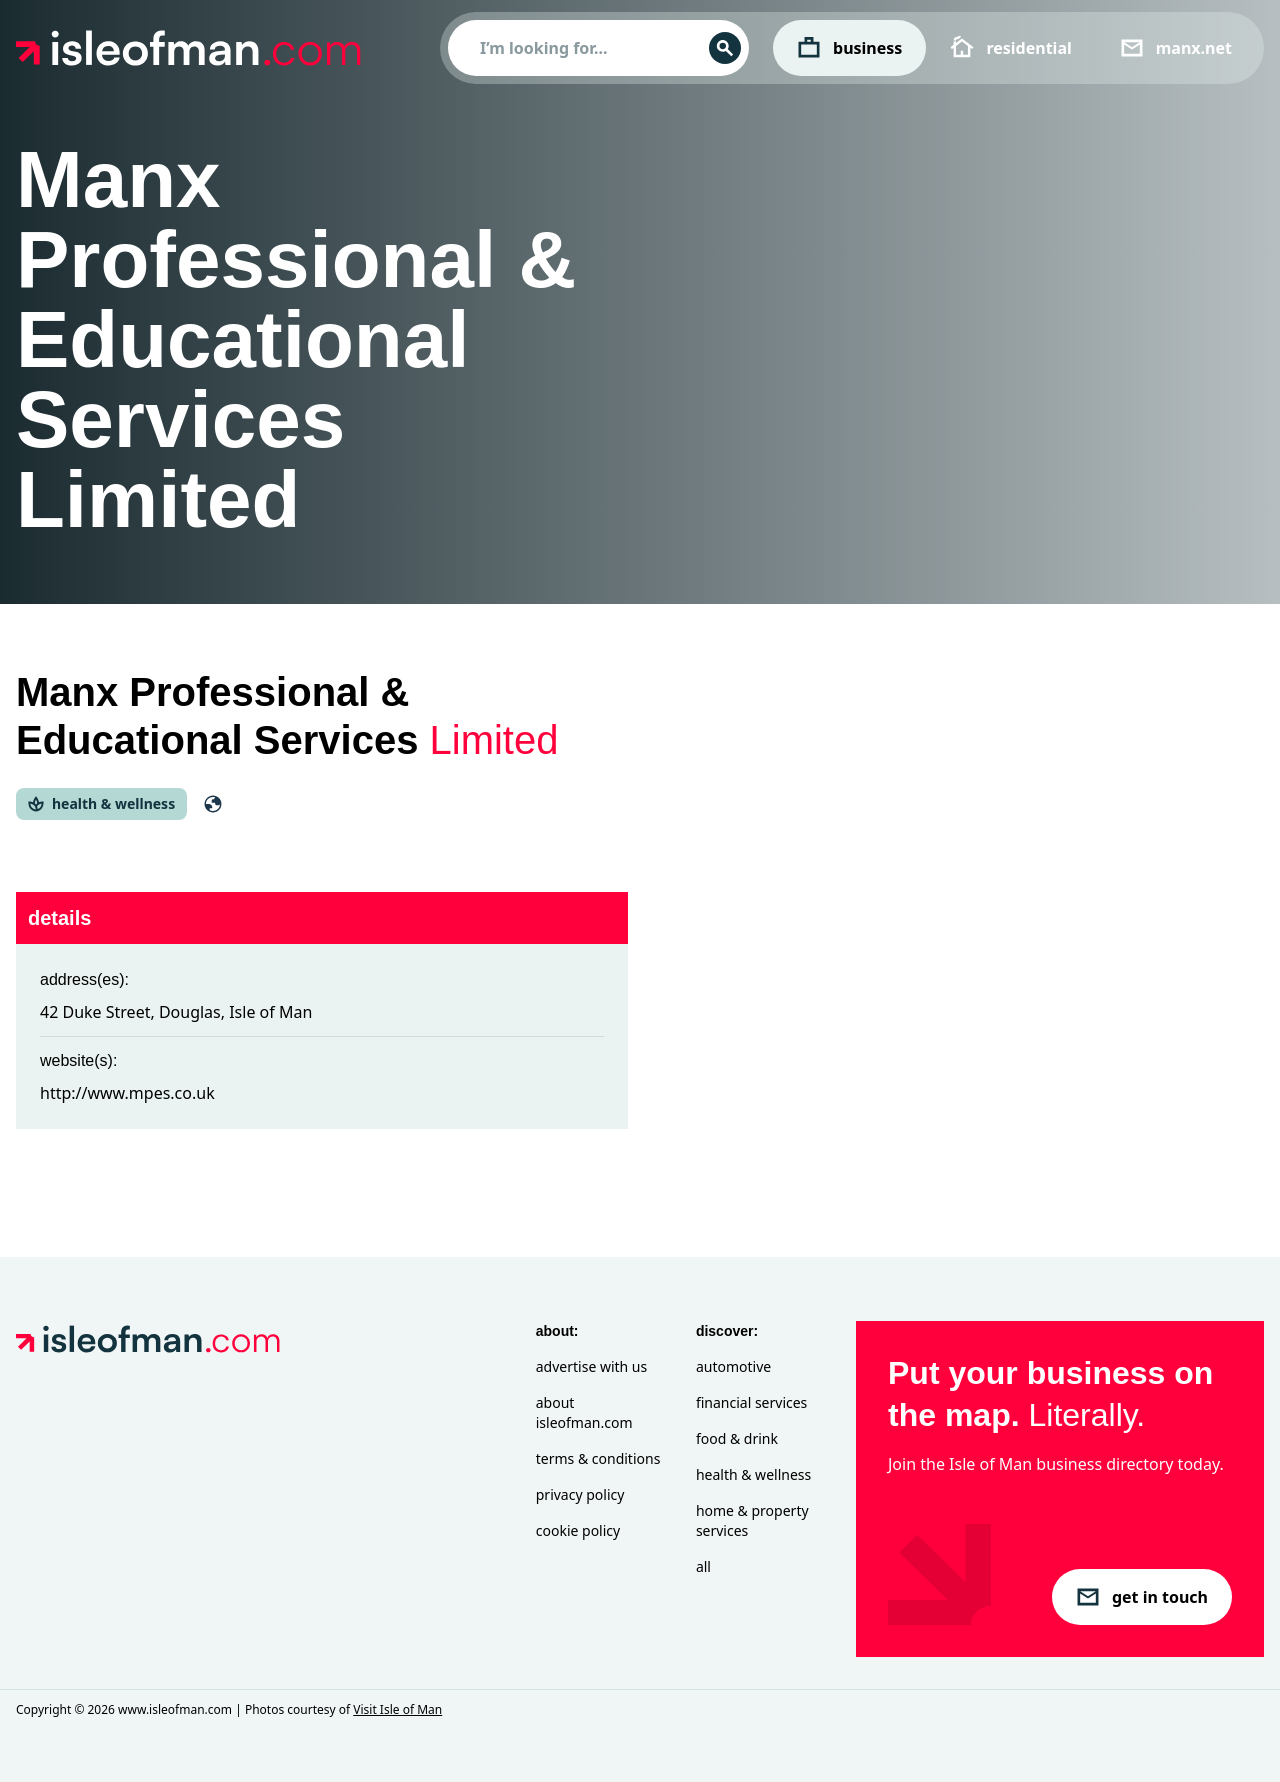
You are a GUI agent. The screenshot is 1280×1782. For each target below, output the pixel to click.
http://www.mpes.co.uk (127, 1093)
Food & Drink (737, 1438)
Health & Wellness (753, 1474)
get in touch (1142, 1597)
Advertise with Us (591, 1366)
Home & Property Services (752, 1520)
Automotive (733, 1366)
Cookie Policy (578, 1530)
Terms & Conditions (598, 1458)
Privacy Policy (580, 1494)
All (703, 1566)
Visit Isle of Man (397, 1709)
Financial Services (751, 1402)
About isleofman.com (584, 1412)
